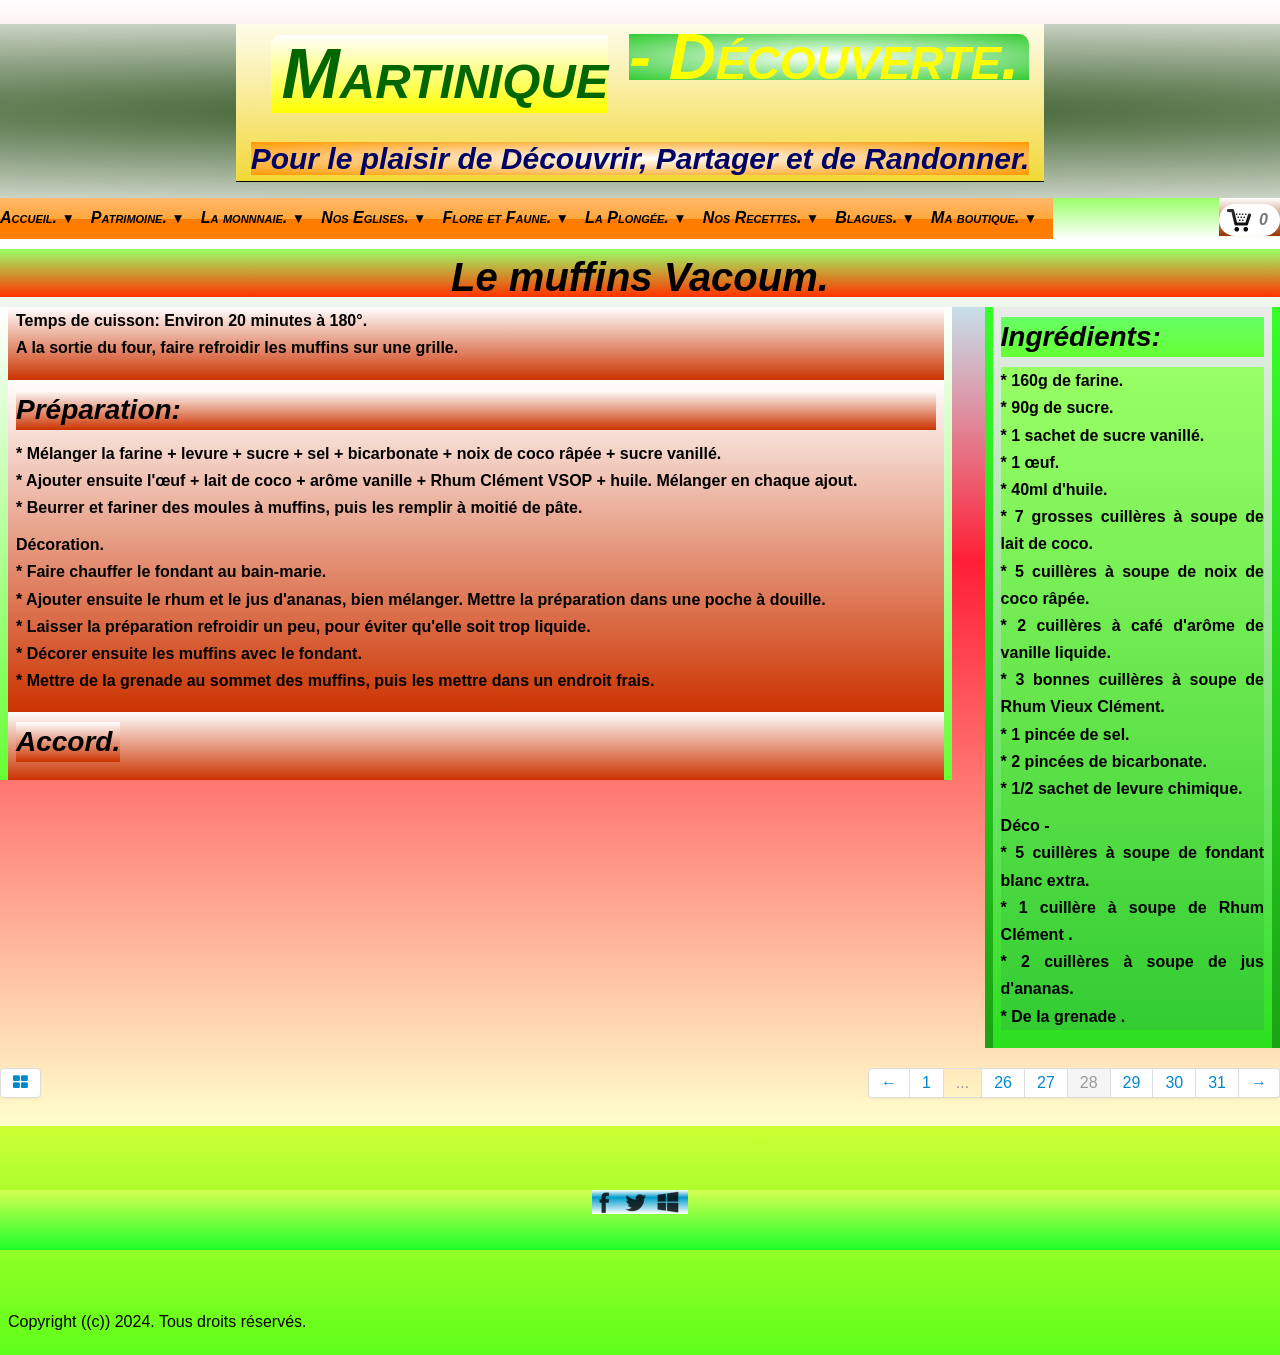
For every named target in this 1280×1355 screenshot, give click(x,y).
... (962, 1082)
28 (1089, 1082)
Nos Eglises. (373, 217)
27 (1046, 1082)
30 (1174, 1082)
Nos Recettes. (761, 217)
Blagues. (875, 217)
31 (1217, 1082)
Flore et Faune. (506, 217)
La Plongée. (636, 217)
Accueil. (37, 217)
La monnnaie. (253, 217)
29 (1132, 1082)
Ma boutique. (984, 217)
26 (1003, 1082)
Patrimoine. (138, 217)
